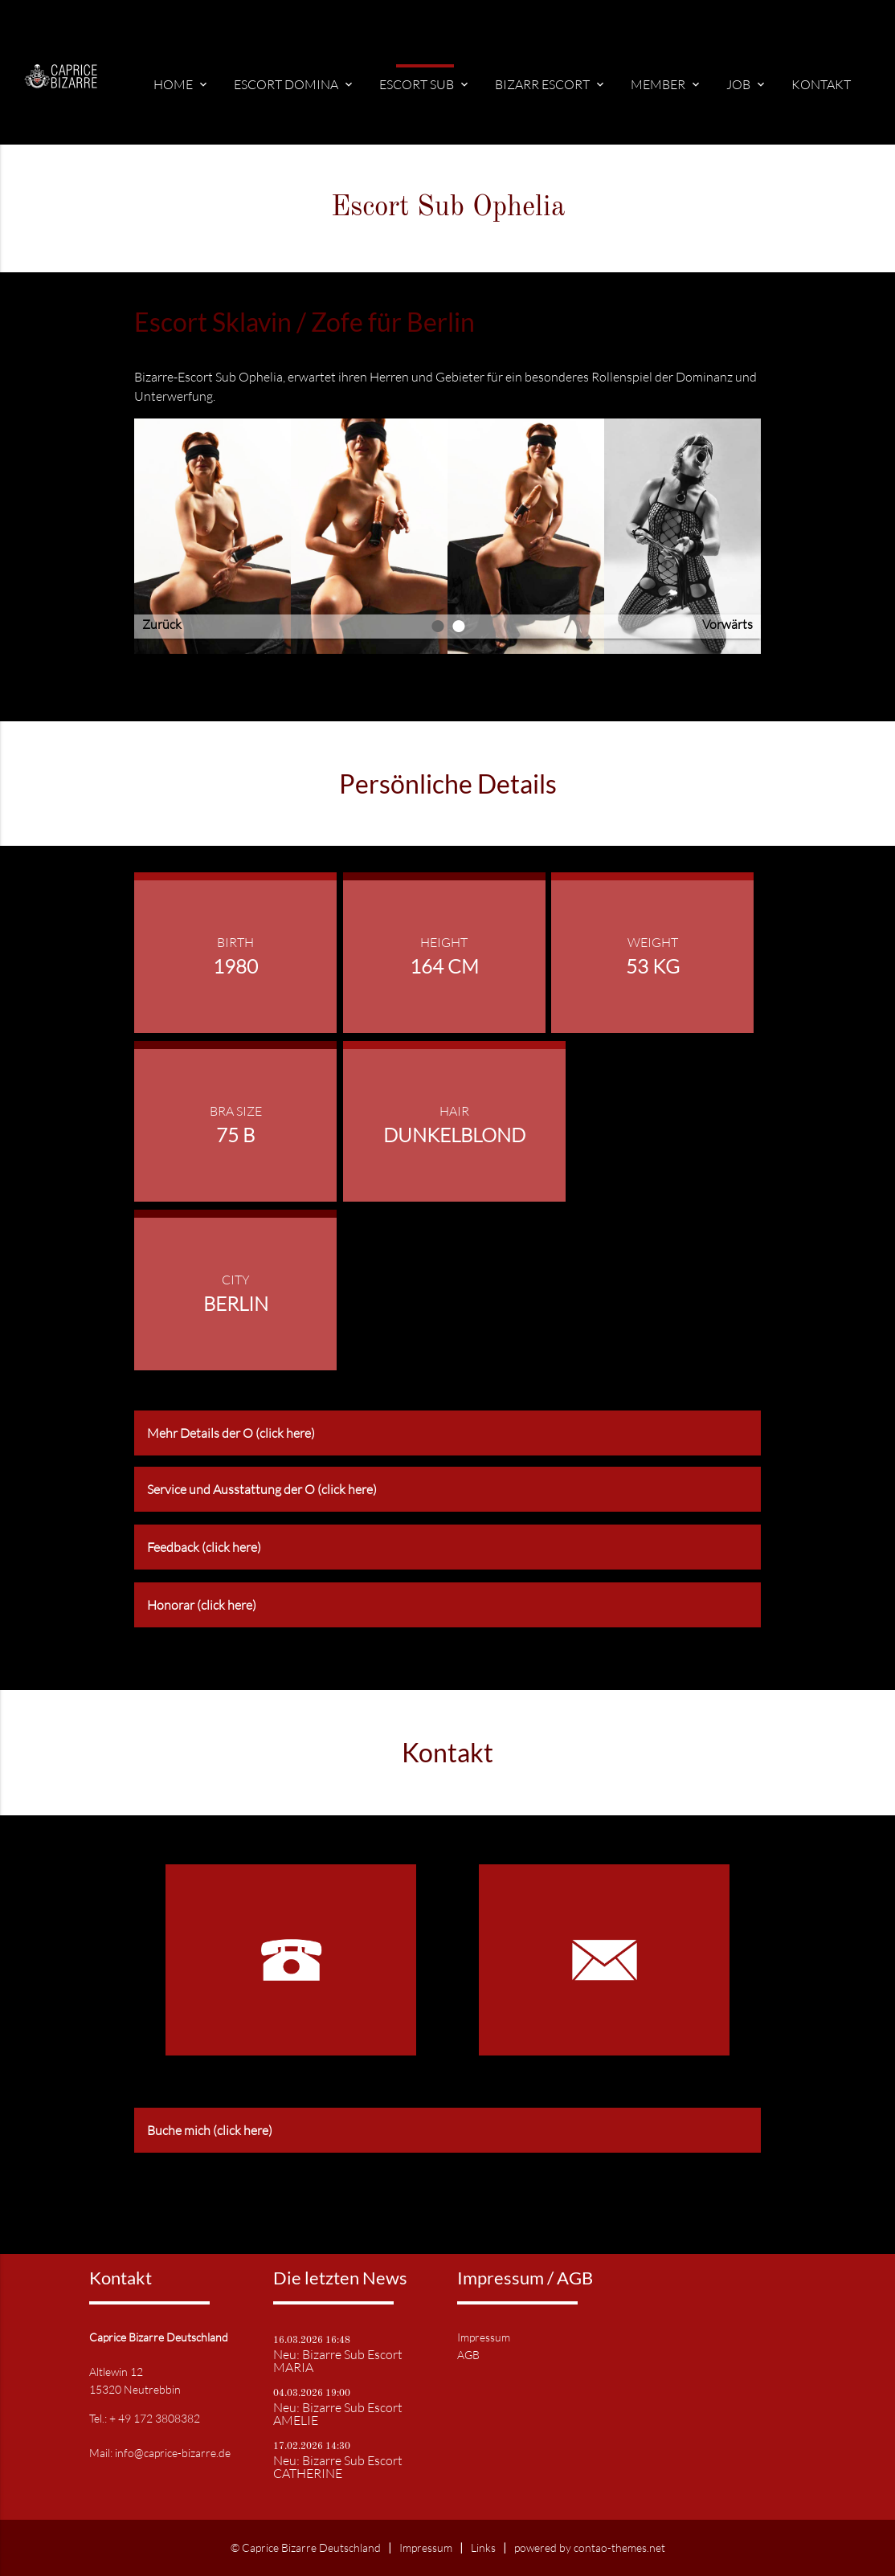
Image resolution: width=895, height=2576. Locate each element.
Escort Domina (294, 84)
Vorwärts (727, 624)
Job (746, 84)
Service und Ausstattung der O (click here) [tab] (262, 1489)
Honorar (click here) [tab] (201, 1605)
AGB (468, 2355)
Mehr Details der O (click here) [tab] (231, 1433)
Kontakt (821, 84)
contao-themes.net (619, 2547)
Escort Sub (425, 84)
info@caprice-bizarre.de (173, 2453)
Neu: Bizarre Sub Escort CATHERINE (338, 2467)
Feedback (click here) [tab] (204, 1547)
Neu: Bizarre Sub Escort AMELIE (338, 2414)
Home (181, 84)
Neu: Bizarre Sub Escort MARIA (338, 2361)
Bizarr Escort (551, 84)
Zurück (162, 624)
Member (666, 84)
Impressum (483, 2337)
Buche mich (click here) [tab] (209, 2130)
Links (483, 2547)
